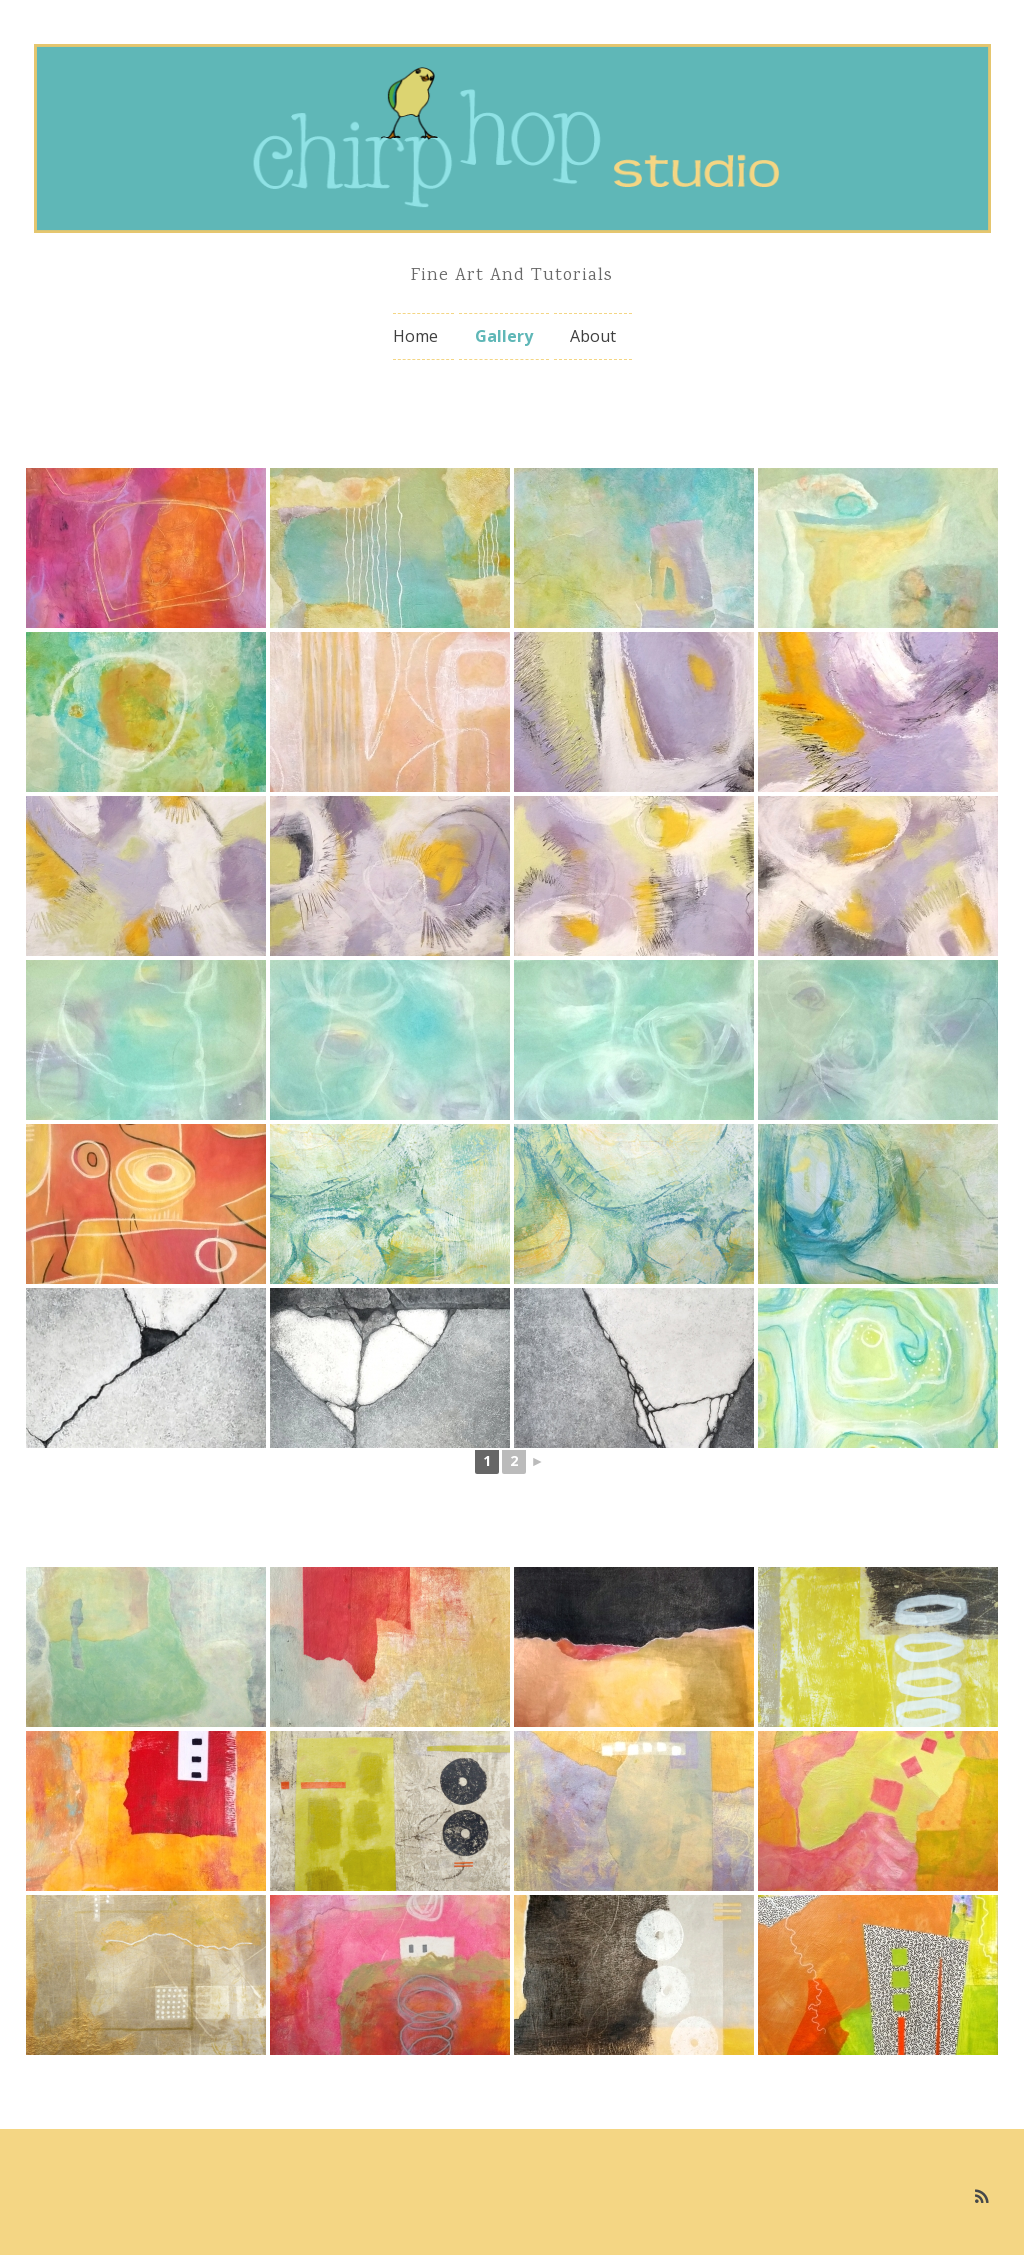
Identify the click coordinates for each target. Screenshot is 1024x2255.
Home (415, 336)
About (593, 336)
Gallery (504, 336)
